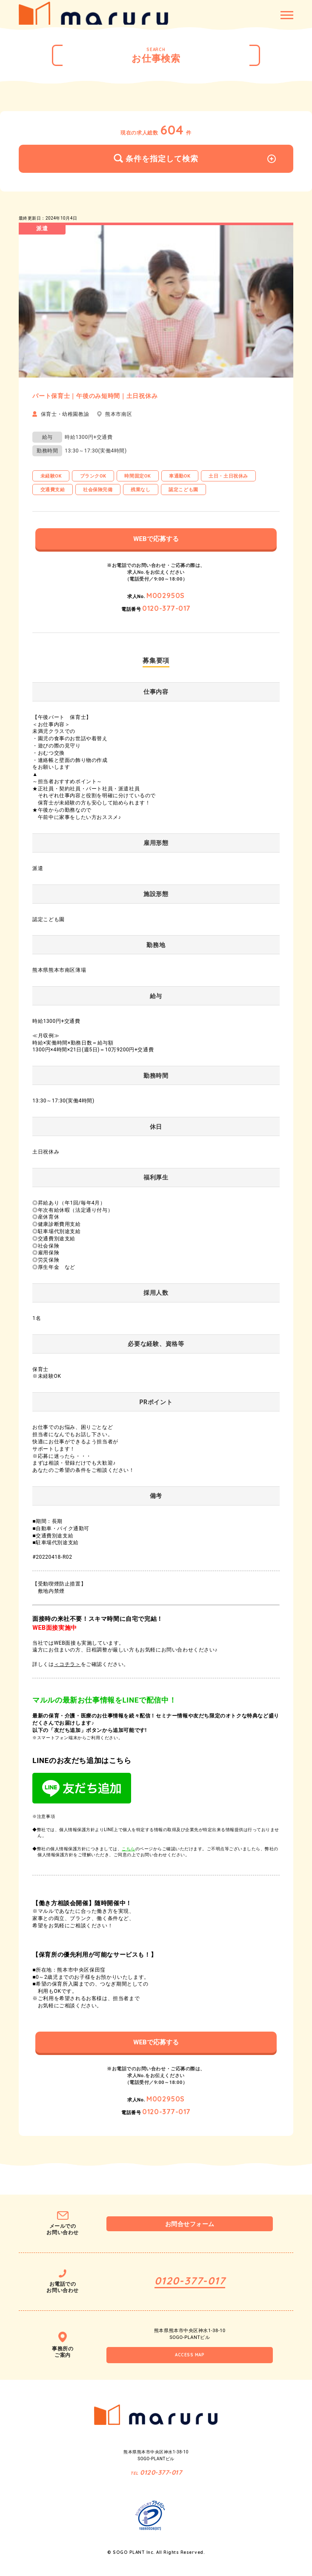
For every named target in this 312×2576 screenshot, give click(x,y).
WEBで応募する (155, 539)
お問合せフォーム (190, 2224)
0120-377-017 (166, 608)
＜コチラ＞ (67, 1664)
